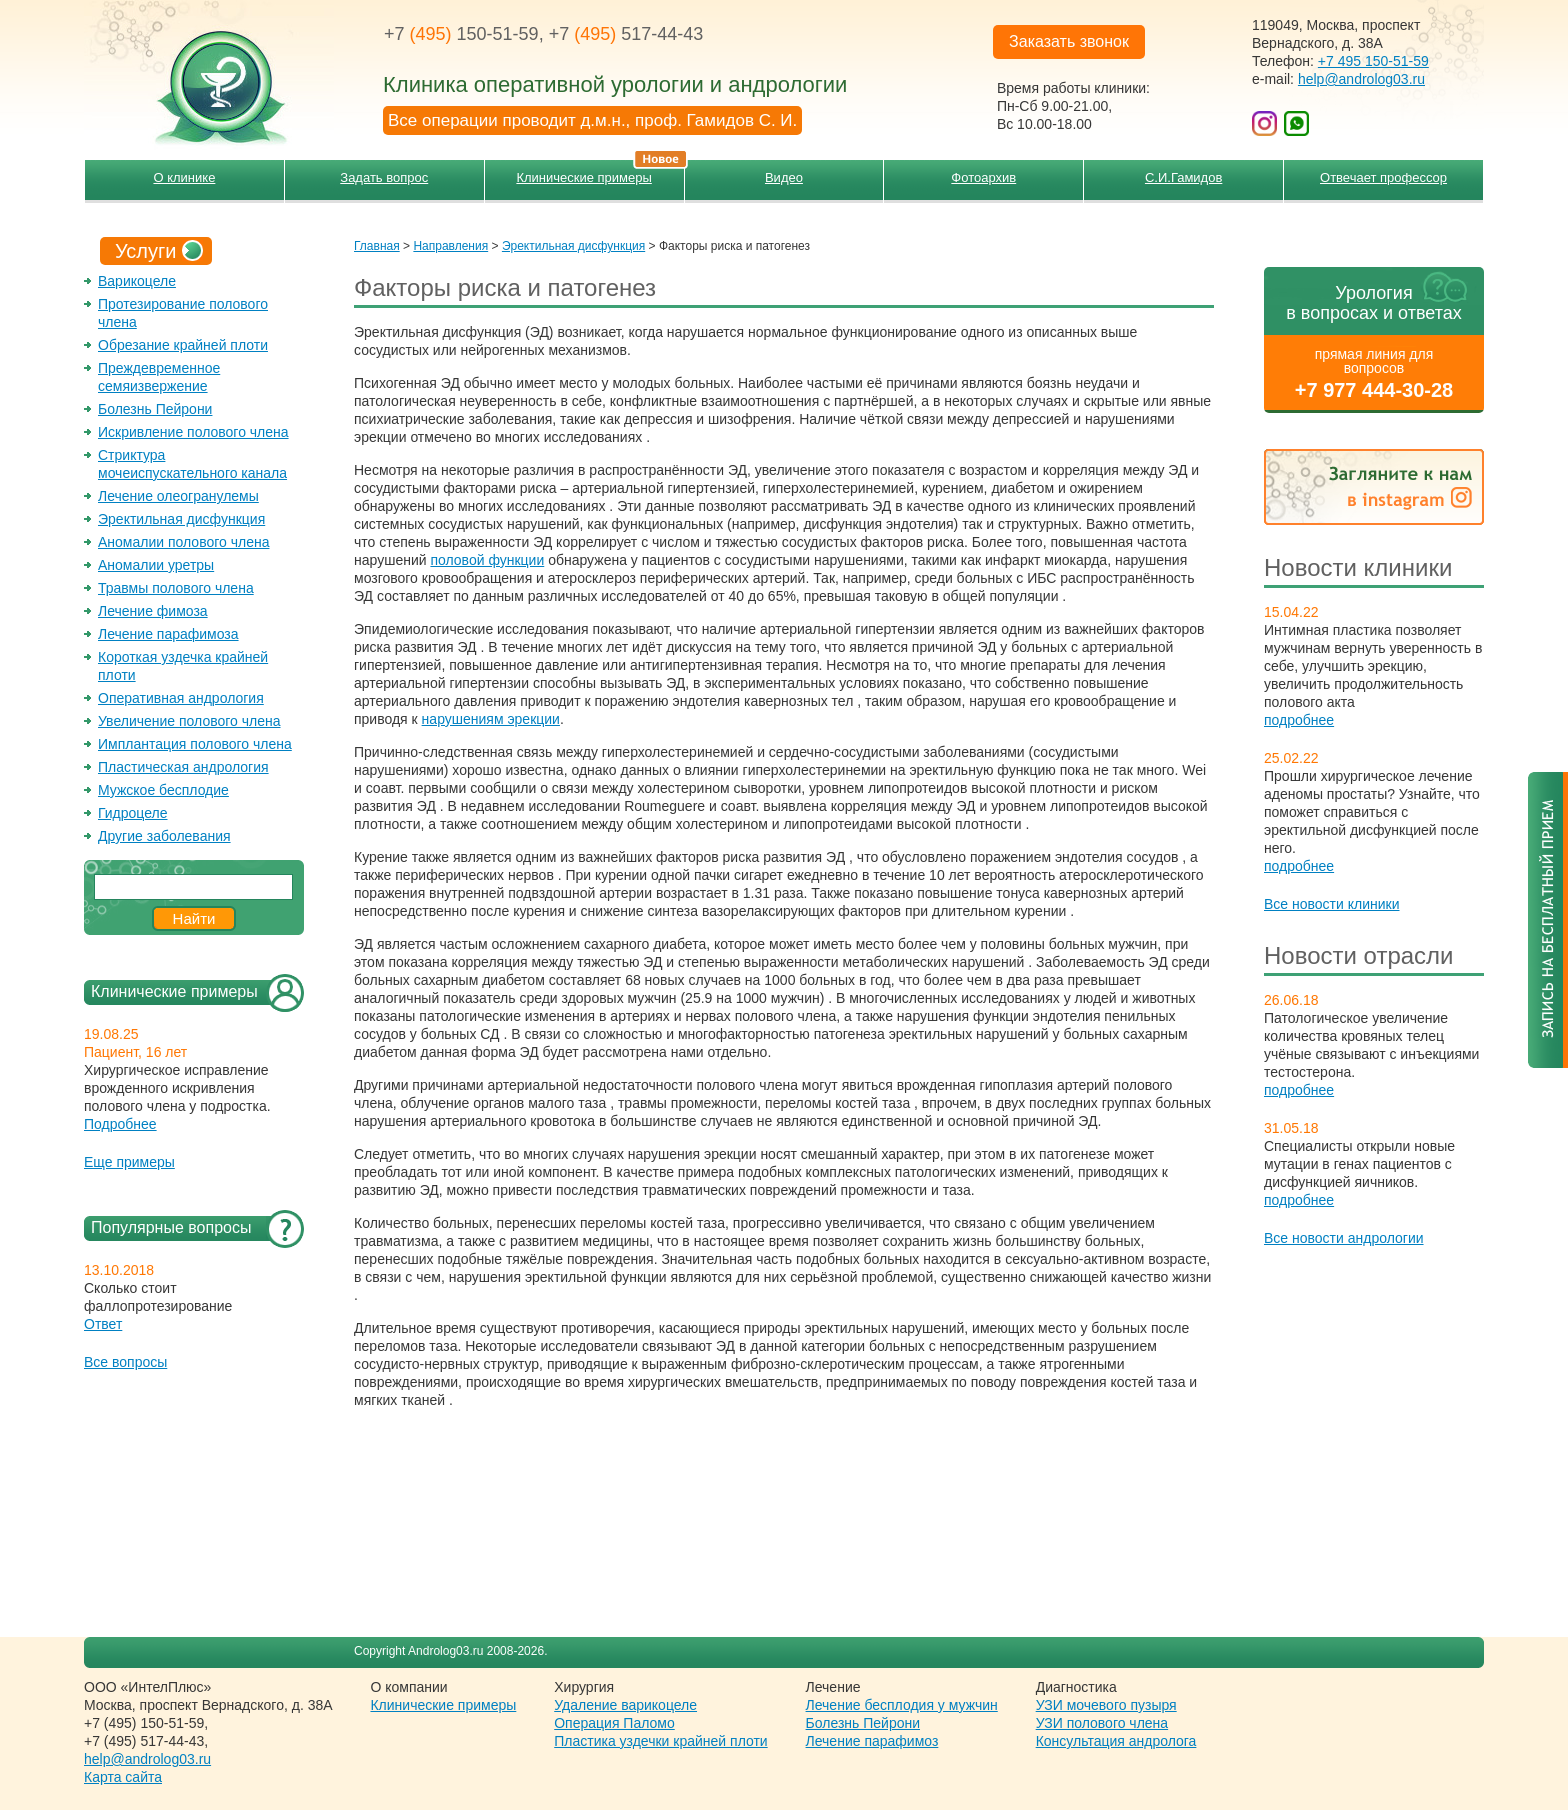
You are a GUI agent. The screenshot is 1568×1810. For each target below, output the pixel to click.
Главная (377, 246)
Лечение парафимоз (872, 1741)
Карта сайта (123, 1777)
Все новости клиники (1332, 904)
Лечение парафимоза (168, 634)
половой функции (487, 560)
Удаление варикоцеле (625, 1705)
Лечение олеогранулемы (178, 496)
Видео (784, 177)
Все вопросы (125, 1362)
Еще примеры (129, 1162)
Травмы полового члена (176, 588)
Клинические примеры (599, 172)
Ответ (103, 1324)
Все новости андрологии (1344, 1238)
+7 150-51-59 (461, 34)
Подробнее (120, 1124)
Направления (450, 246)
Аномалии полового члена (183, 542)
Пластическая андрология (183, 767)
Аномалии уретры (156, 565)
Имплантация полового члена (195, 744)
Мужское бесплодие (163, 790)
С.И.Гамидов (1183, 177)
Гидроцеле (133, 813)
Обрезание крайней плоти (183, 345)
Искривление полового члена (193, 432)
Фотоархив (983, 177)
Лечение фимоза (153, 611)
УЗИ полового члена (1102, 1723)
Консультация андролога (1116, 1741)
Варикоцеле (137, 281)
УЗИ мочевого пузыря (1106, 1705)
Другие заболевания (164, 836)
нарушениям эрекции (491, 719)
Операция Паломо (614, 1723)
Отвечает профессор (1383, 177)
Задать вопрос (384, 177)
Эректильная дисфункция (181, 519)
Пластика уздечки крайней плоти (660, 1741)
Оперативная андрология (181, 698)
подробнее (1299, 720)
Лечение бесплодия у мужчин (902, 1705)
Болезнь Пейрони (155, 409)
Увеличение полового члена (189, 721)
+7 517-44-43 (626, 34)
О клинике (184, 177)
